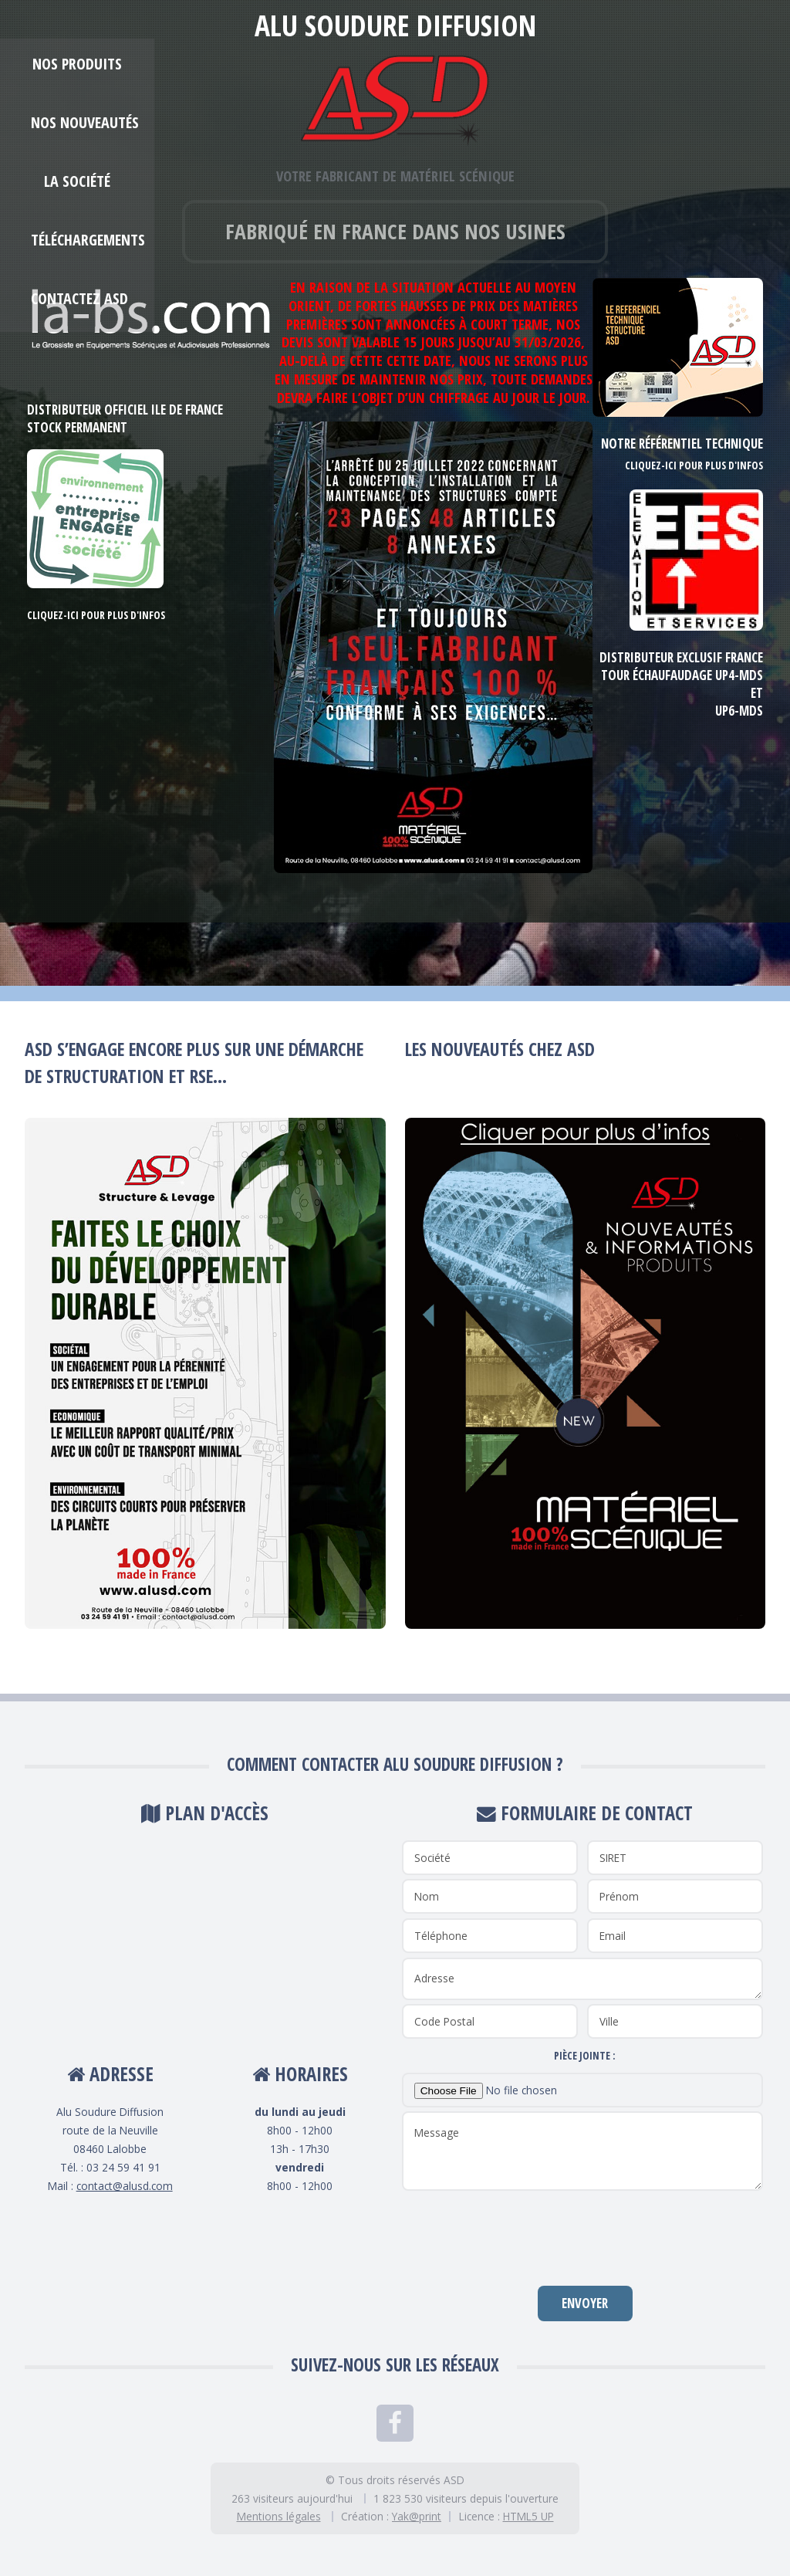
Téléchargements (88, 239)
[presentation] (585, 2237)
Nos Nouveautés (85, 122)
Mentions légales (279, 2516)
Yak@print (416, 2516)
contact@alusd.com (124, 2185)
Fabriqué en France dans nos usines (395, 230)
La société (77, 181)
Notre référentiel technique (682, 443)
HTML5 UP (528, 2516)
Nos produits (77, 63)
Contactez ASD (79, 298)
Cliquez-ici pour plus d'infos (96, 615)
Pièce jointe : (585, 2055)
